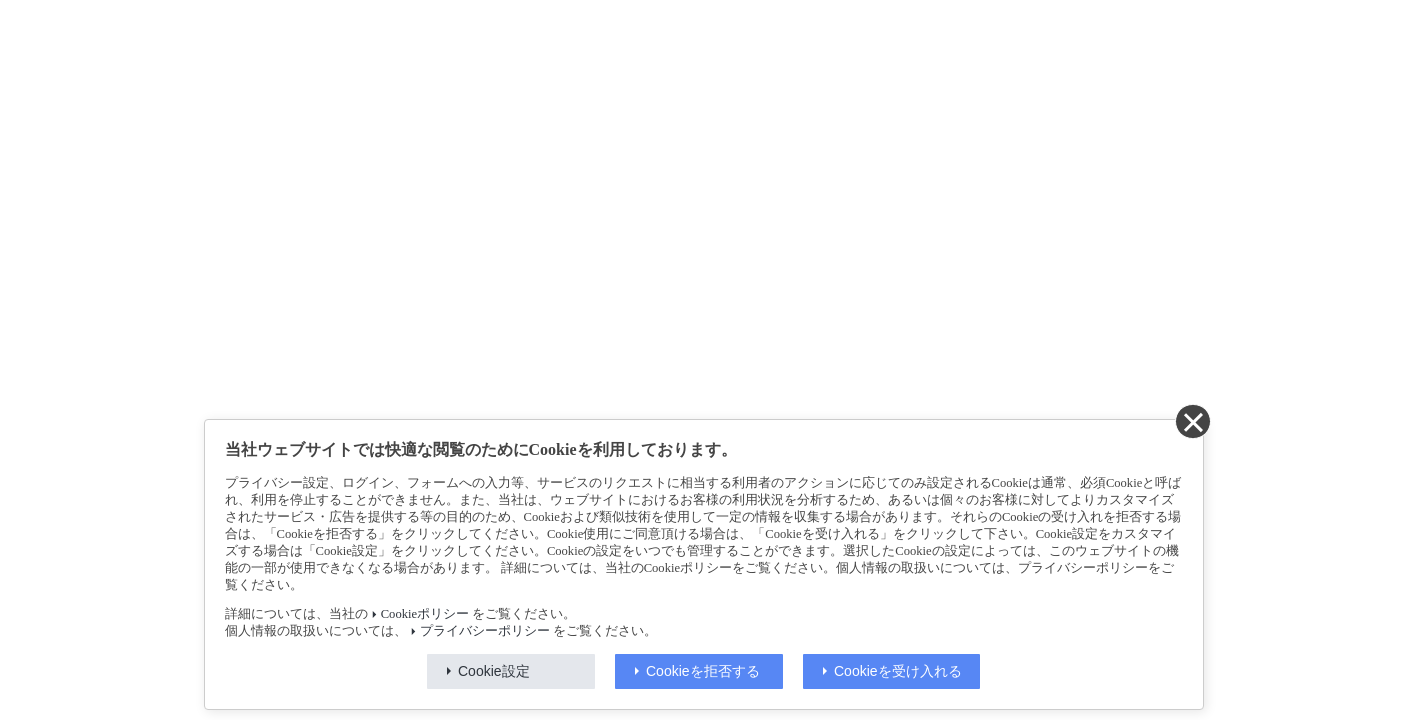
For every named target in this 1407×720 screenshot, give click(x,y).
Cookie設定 (494, 671)
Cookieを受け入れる (898, 671)
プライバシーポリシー (485, 631)
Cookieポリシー (425, 614)
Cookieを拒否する (703, 671)
